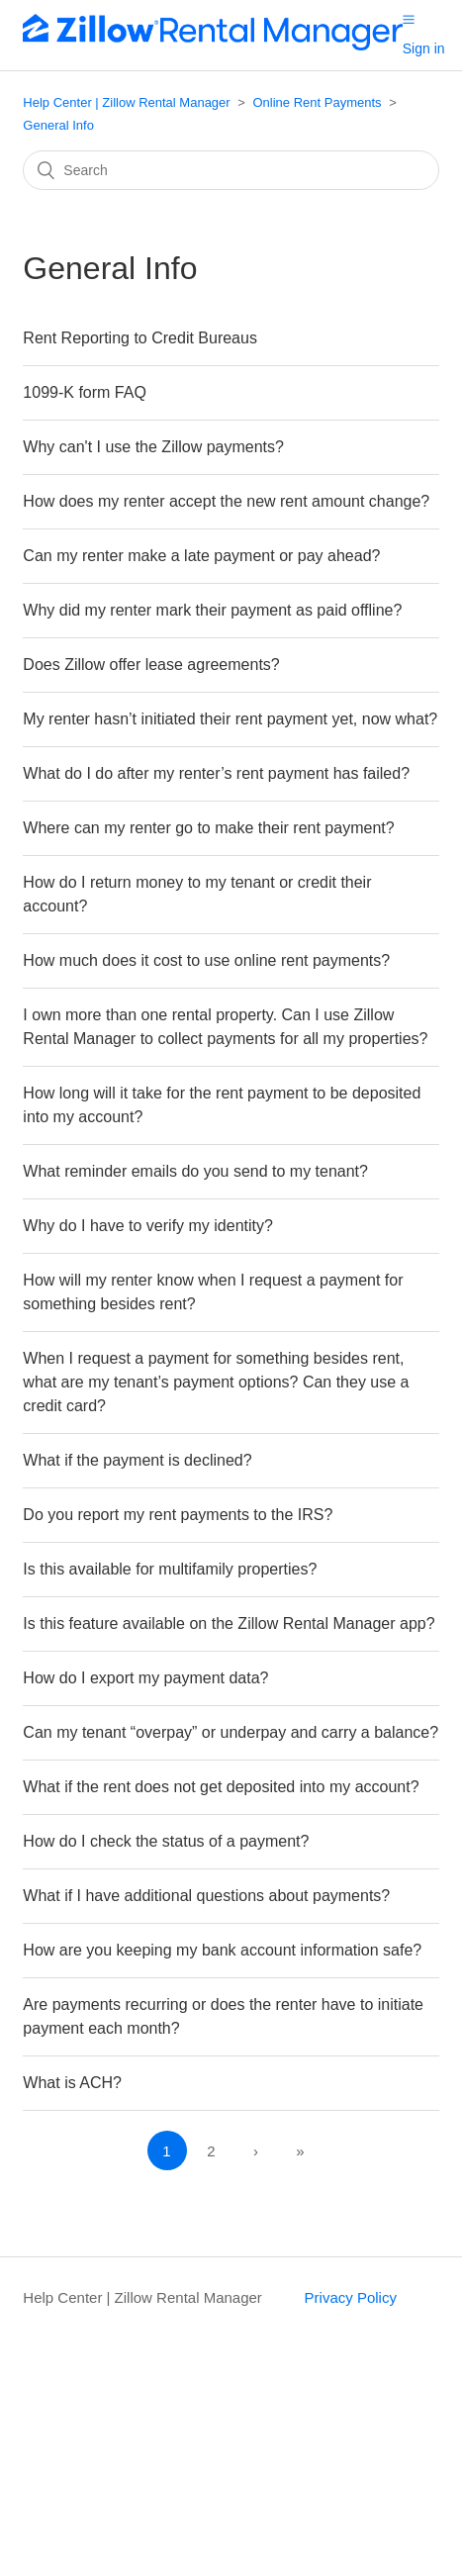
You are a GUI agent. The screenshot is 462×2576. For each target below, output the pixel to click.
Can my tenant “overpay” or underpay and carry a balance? (230, 1732)
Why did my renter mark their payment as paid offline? (212, 610)
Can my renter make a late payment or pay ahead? (201, 555)
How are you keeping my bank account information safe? (222, 1950)
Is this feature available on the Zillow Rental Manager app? (228, 1623)
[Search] (230, 170)
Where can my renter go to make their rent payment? (208, 827)
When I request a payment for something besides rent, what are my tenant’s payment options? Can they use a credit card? (216, 1382)
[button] (409, 19)
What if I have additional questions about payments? (206, 1895)
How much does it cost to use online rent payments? (206, 960)
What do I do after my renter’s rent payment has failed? (216, 773)
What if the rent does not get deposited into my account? (220, 1786)
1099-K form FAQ (84, 392)
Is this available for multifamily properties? (170, 1569)
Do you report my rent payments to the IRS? (177, 1514)
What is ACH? (72, 2082)
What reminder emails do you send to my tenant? (195, 1171)
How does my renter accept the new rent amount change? (226, 501)
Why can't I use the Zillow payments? (153, 446)
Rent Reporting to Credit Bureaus (140, 338)
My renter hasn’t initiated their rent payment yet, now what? (230, 719)
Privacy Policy (351, 2297)
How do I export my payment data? (145, 1678)
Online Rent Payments (317, 102)
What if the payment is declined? (137, 1460)
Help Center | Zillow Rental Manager (126, 102)
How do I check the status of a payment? (166, 1841)
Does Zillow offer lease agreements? (151, 664)
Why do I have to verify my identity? (148, 1225)
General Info (58, 125)
